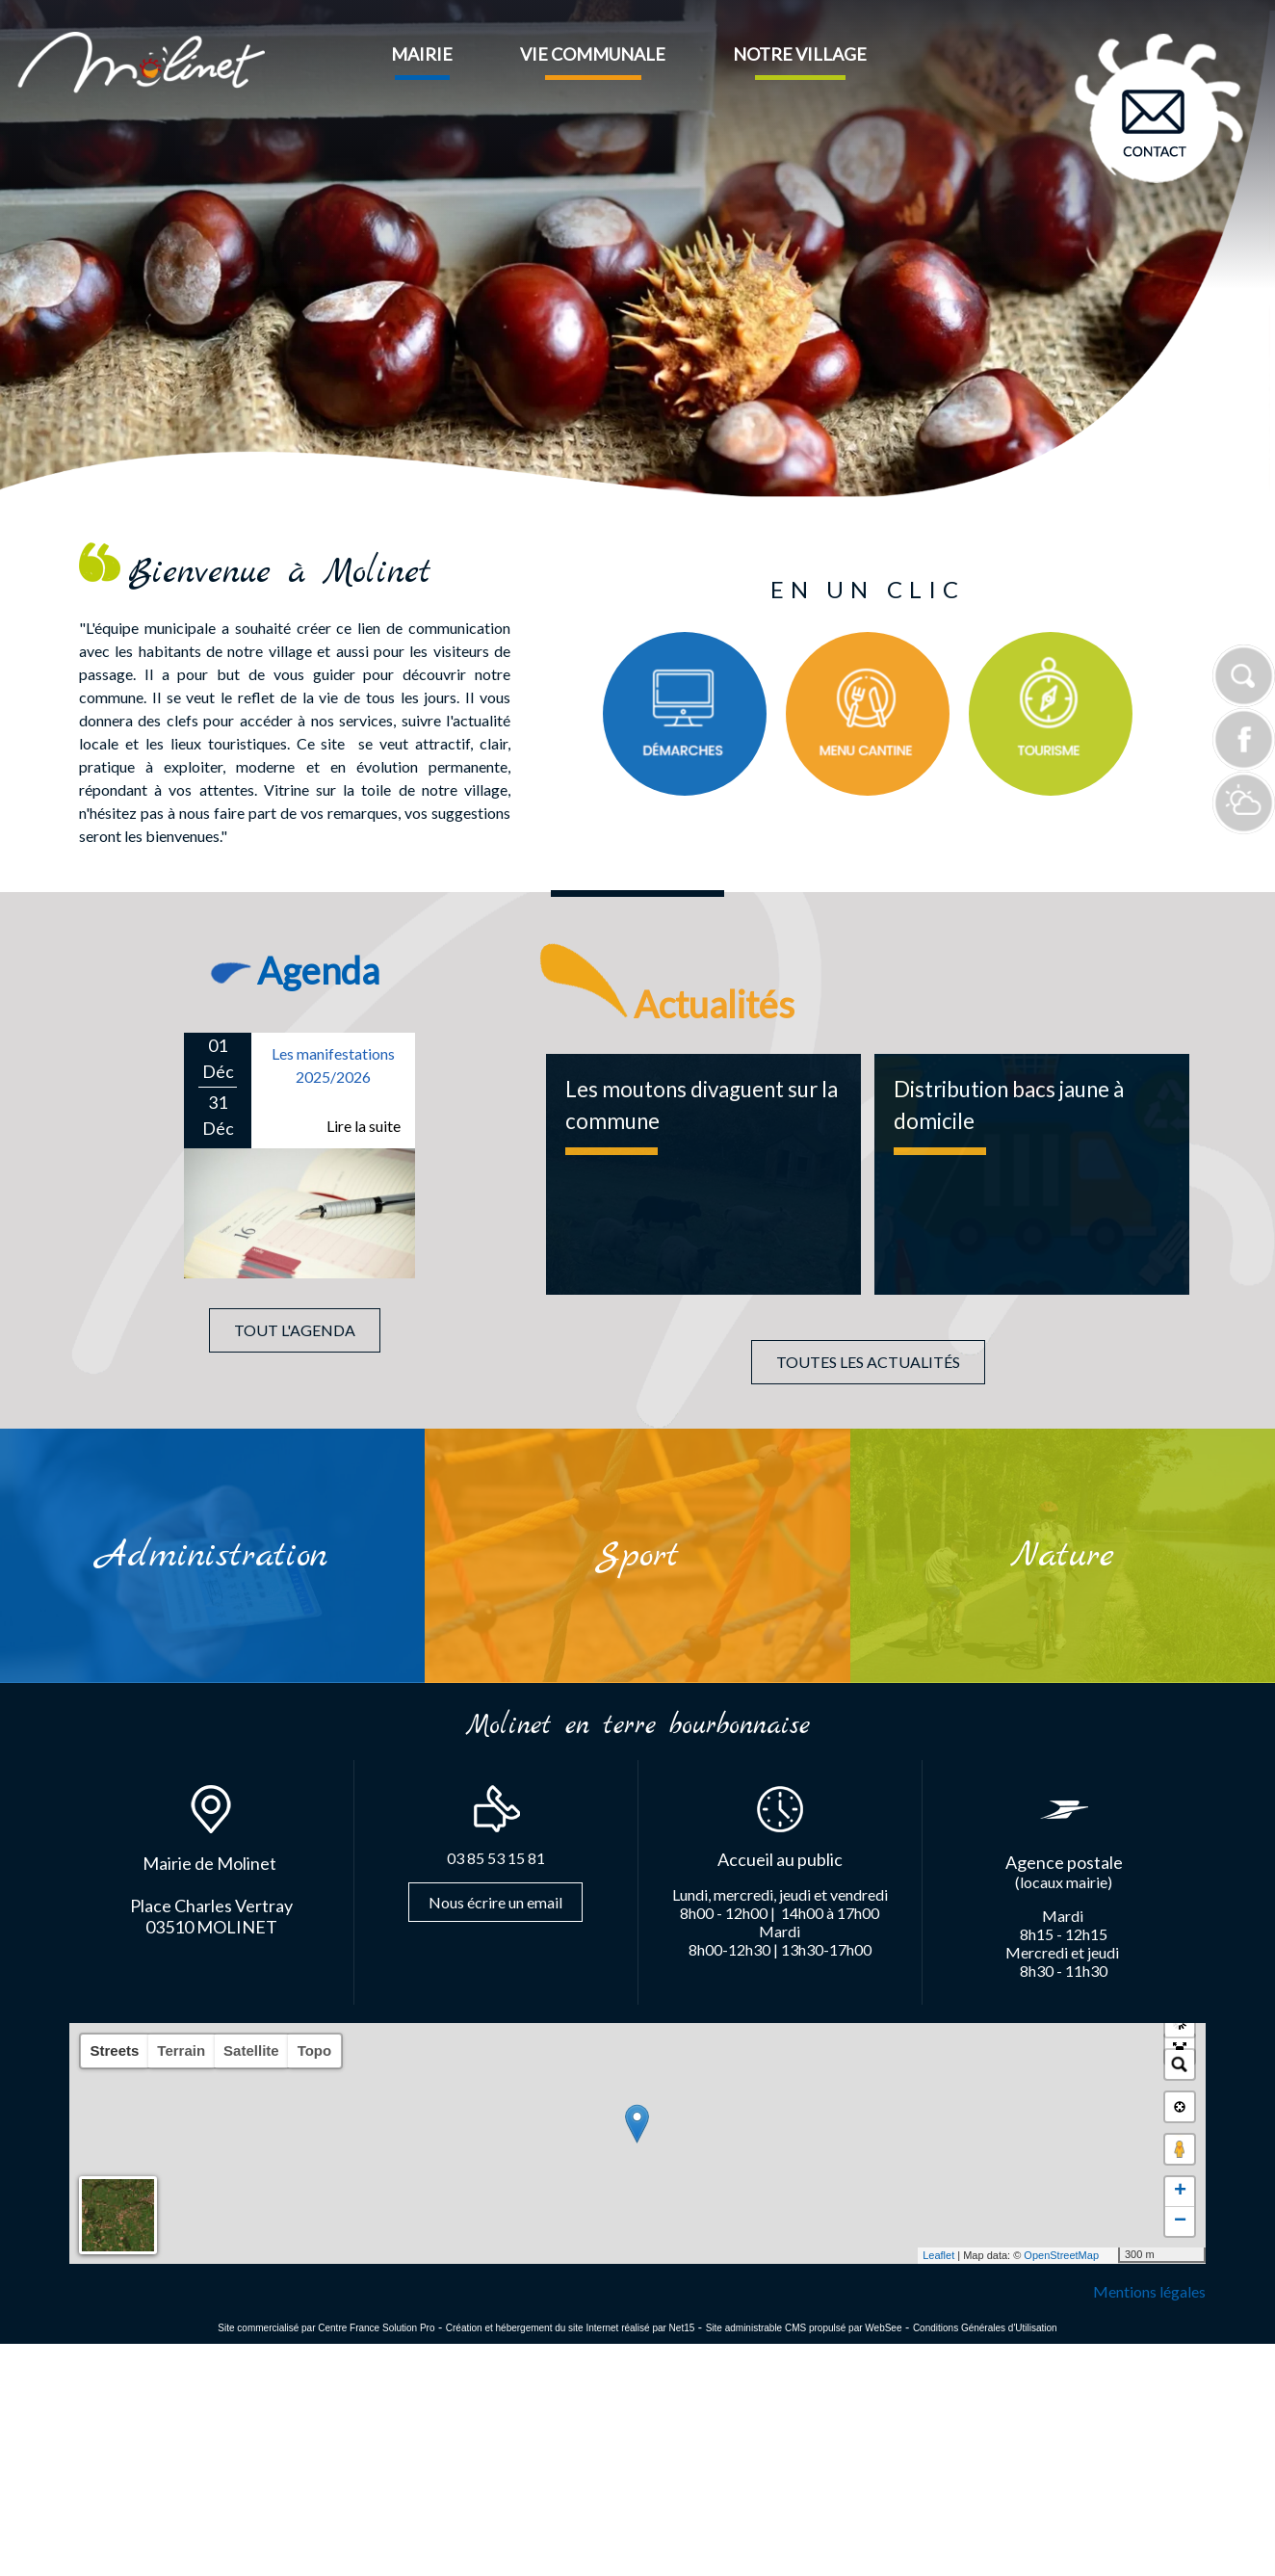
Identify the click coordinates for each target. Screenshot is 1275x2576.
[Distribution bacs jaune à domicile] (1031, 1174)
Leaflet (938, 2255)
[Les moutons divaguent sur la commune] (703, 1174)
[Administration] (212, 1556)
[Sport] (637, 1555)
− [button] (1180, 2221)
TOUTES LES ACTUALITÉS (868, 1362)
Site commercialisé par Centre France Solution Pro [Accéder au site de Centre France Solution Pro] (326, 2328)
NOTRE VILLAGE (800, 54)
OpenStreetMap (1061, 2255)
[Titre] (685, 714)
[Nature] (1062, 1556)
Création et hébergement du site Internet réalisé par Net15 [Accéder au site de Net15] (570, 2328)
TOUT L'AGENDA (294, 1330)
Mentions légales (1149, 2291)
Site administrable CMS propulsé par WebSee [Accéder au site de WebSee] (804, 2328)
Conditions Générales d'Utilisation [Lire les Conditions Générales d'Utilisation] (985, 2328)
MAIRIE (422, 54)
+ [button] (1180, 2191)
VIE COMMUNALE (592, 54)
